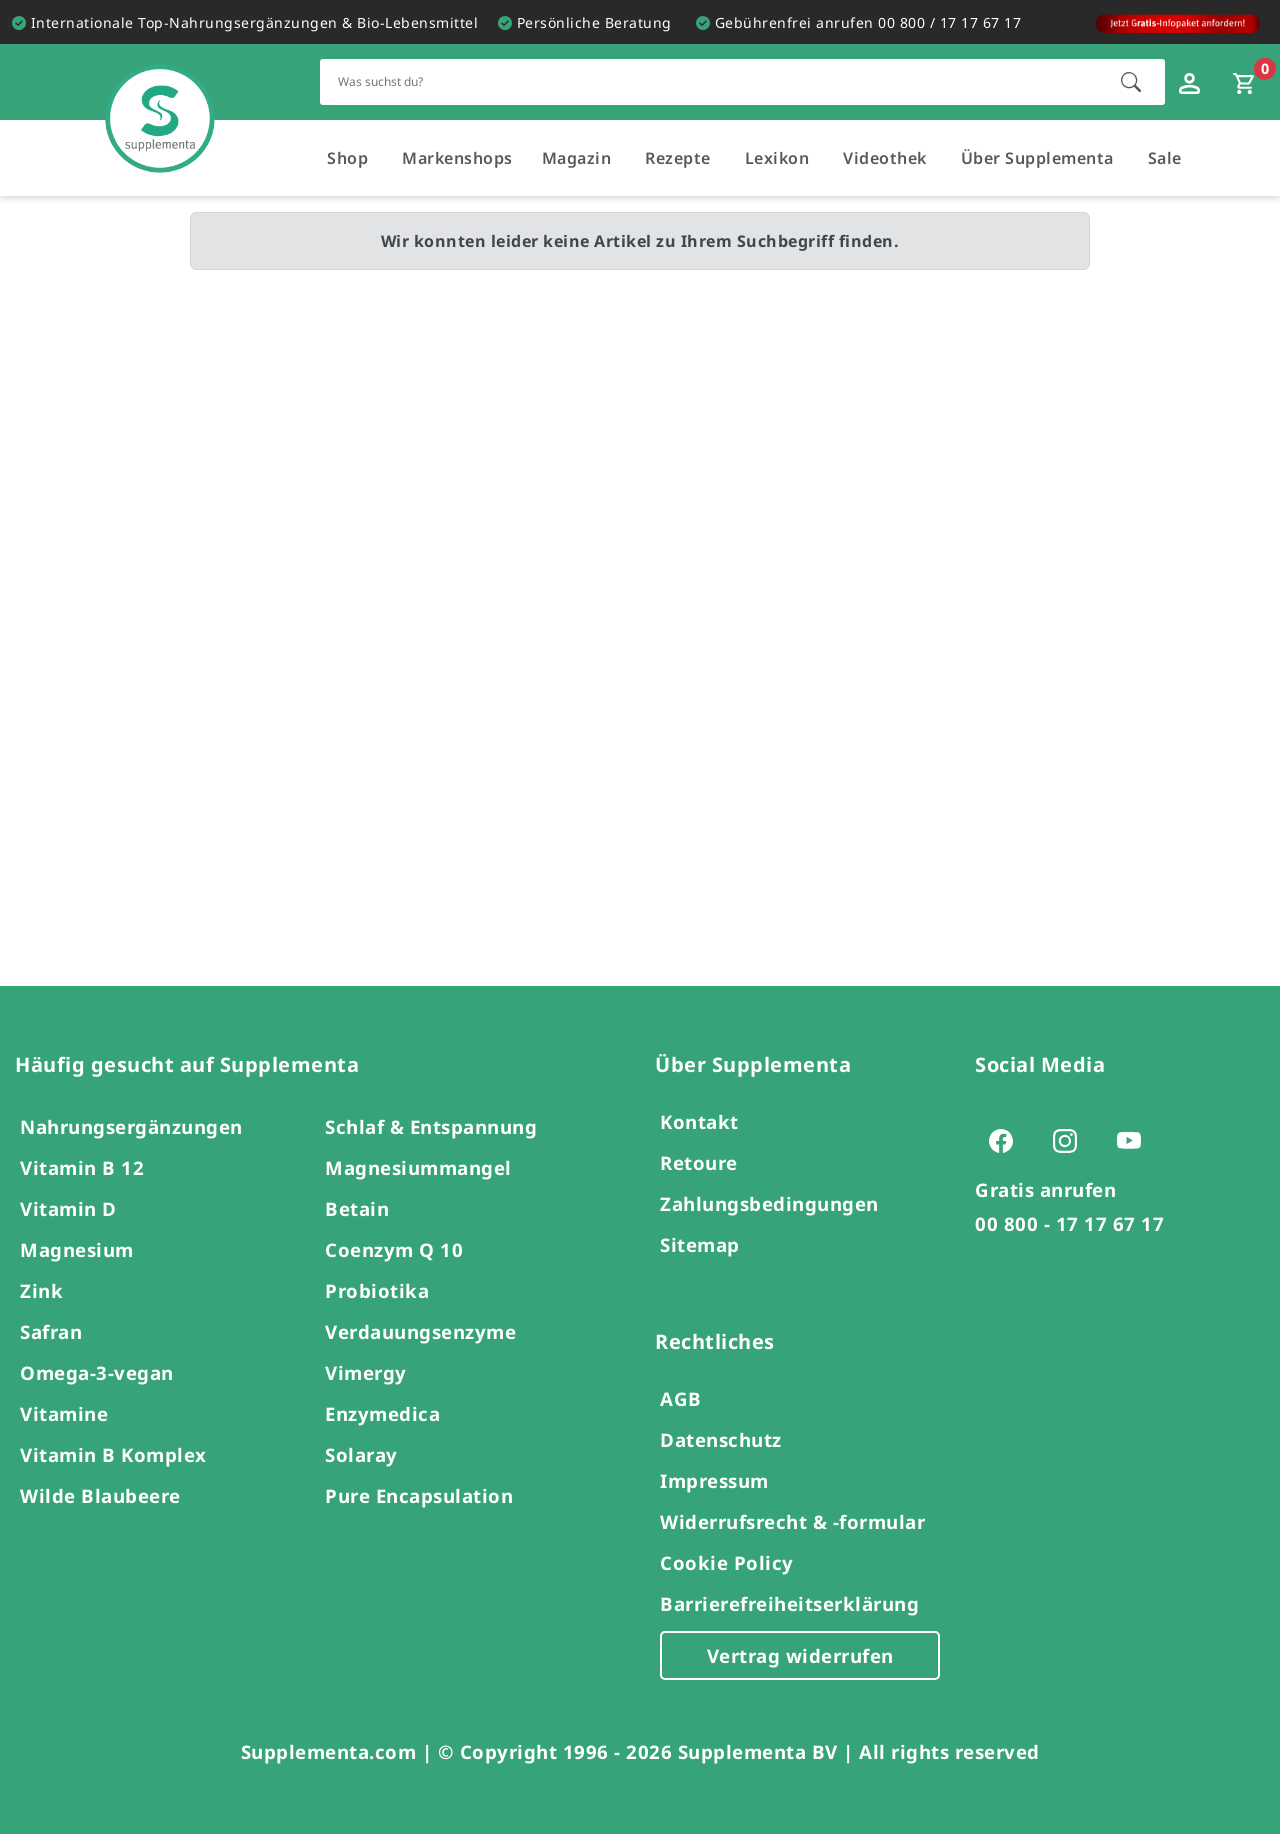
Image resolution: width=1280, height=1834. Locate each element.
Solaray (361, 1454)
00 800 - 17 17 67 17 (1069, 1223)
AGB (681, 1398)
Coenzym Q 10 (394, 1249)
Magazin (577, 158)
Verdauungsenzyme (420, 1331)
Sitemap (700, 1244)
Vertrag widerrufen (800, 1655)
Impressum (714, 1480)
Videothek (885, 158)
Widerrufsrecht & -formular (792, 1521)
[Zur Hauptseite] (160, 98)
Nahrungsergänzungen (131, 1126)
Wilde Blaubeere (100, 1495)
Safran (51, 1331)
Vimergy (366, 1372)
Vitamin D (68, 1208)
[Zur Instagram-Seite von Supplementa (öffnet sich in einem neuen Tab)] (1071, 1140)
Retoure (699, 1162)
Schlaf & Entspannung (431, 1126)
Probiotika (377, 1290)
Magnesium (77, 1249)
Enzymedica (382, 1413)
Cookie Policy (727, 1562)
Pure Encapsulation (419, 1495)
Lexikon (777, 158)
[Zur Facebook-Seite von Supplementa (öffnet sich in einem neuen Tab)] (1007, 1140)
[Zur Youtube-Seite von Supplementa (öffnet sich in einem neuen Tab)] (1135, 1140)
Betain (357, 1208)
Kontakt (699, 1121)
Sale (1165, 158)
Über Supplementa (1037, 158)
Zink (41, 1290)
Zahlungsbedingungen (769, 1203)
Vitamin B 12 (82, 1167)
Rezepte (678, 158)
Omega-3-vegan (97, 1372)
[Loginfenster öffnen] (1192, 82)
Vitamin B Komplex (113, 1454)
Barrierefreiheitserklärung (789, 1603)
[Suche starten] (1131, 82)
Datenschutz (721, 1439)
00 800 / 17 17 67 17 (949, 22)
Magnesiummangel (418, 1167)
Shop (347, 158)
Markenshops (457, 158)
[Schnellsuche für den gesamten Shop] (710, 81)
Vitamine (64, 1413)
